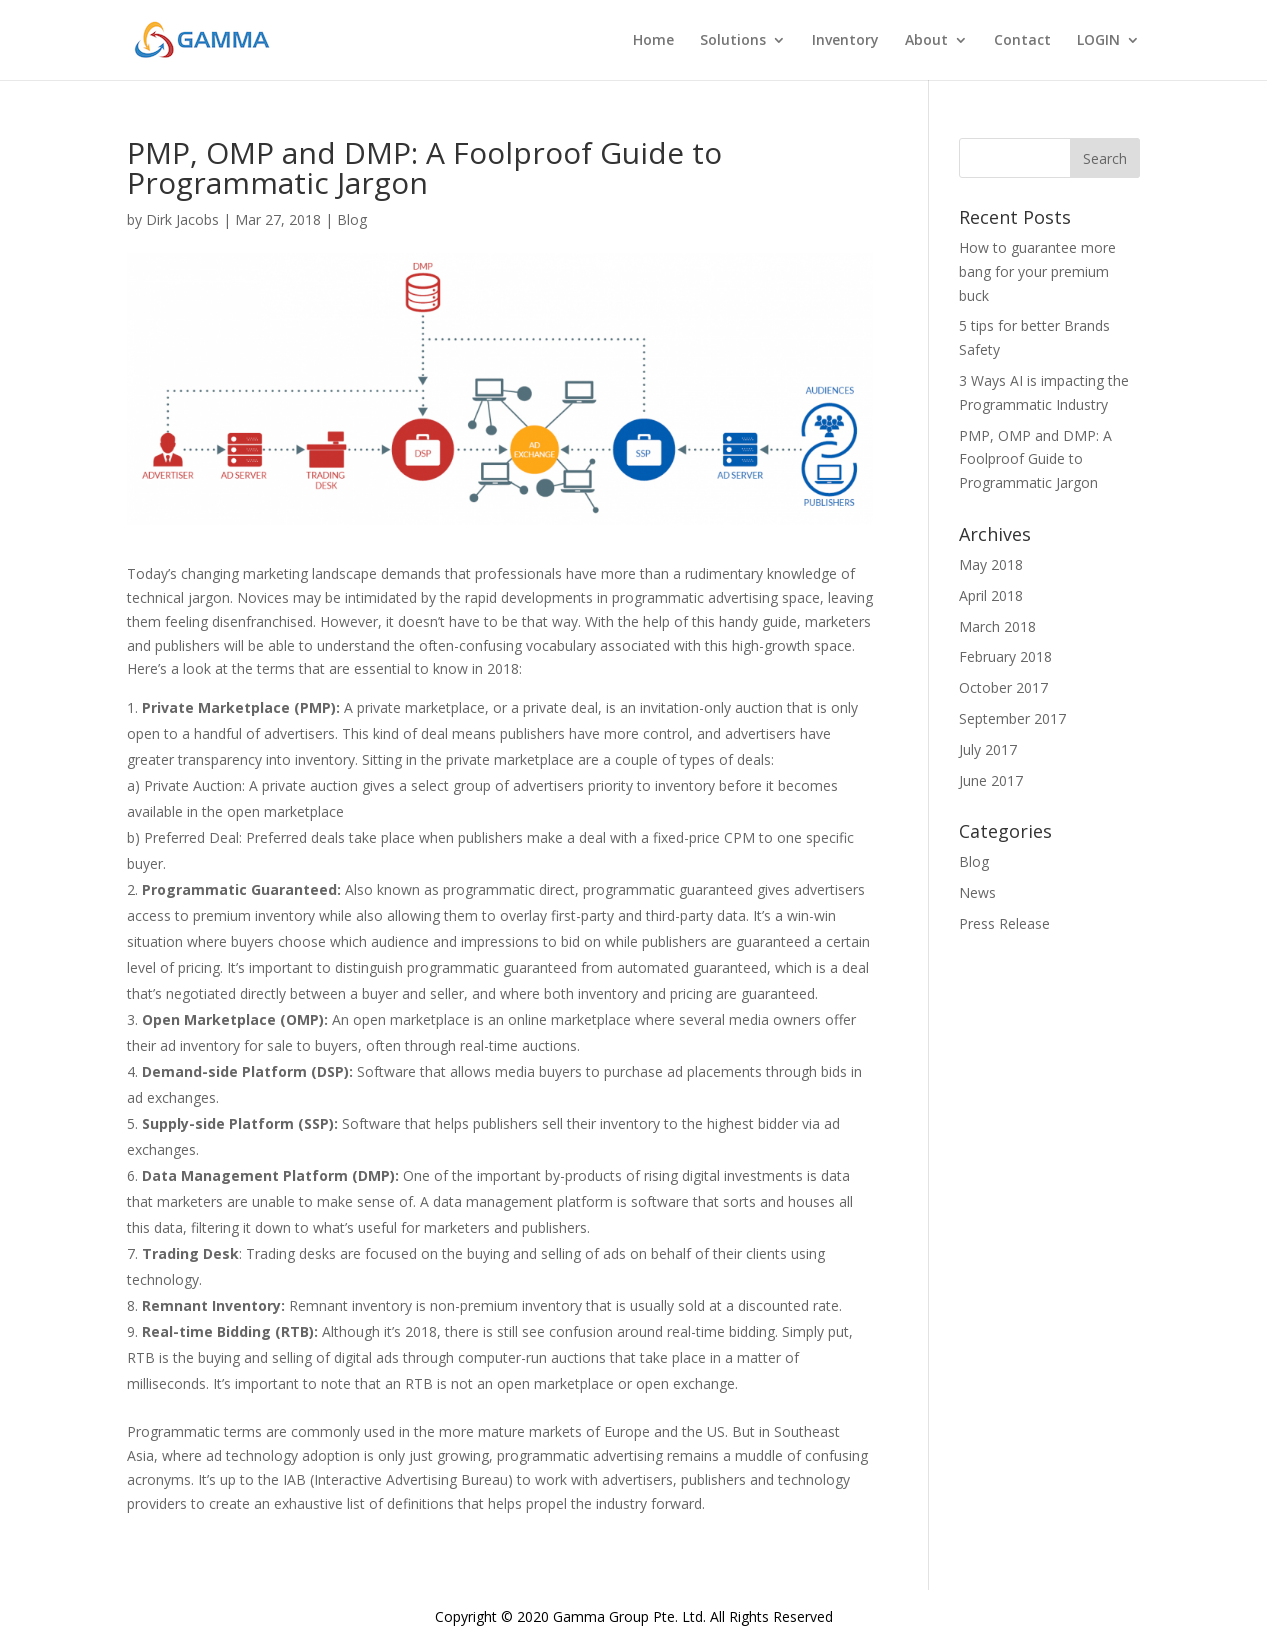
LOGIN (1098, 41)
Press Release (1004, 923)
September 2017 (1012, 718)
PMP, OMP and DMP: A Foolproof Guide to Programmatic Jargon (1035, 459)
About (926, 41)
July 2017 (988, 749)
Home (653, 41)
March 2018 (997, 626)
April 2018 (991, 595)
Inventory (845, 41)
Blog (352, 219)
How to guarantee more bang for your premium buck (1037, 271)
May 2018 (991, 564)
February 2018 (1005, 656)
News (977, 892)
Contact (1022, 41)
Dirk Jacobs (182, 219)
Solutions (733, 41)
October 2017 (1003, 687)
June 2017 (991, 780)
